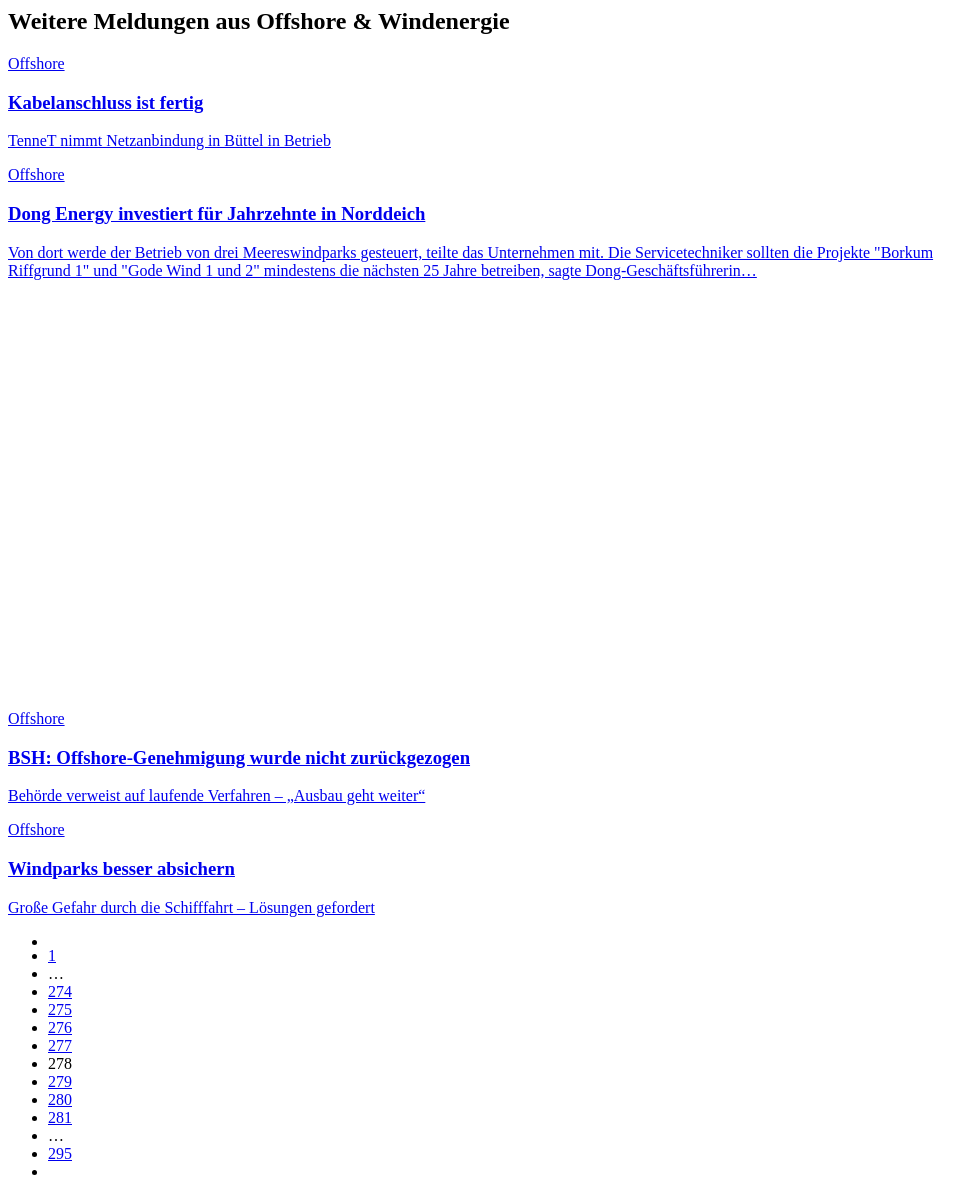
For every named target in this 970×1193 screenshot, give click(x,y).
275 (60, 1009)
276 (60, 1027)
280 (60, 1099)
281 (60, 1117)
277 (60, 1045)
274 (60, 991)
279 (60, 1081)
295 (60, 1153)
